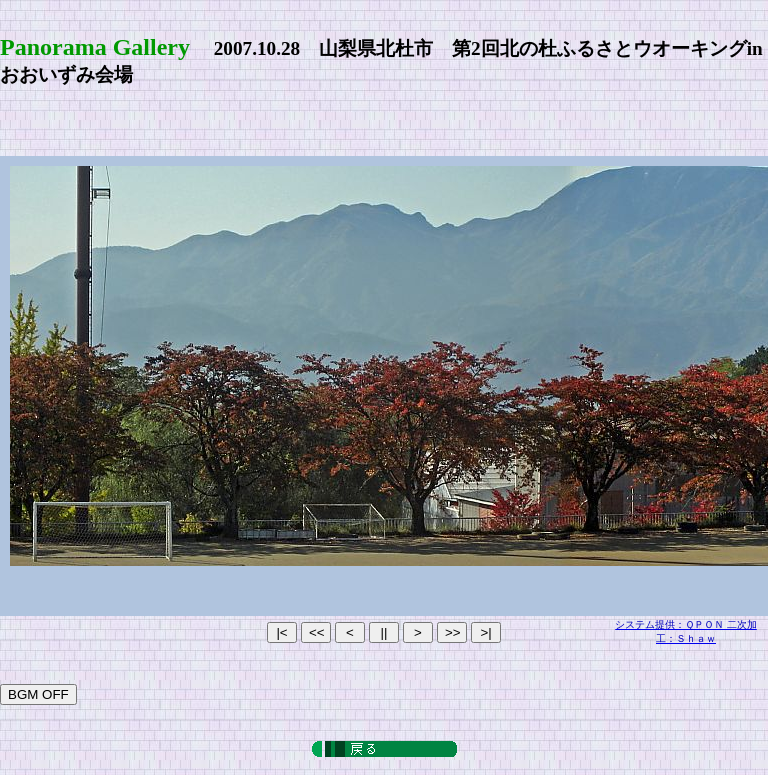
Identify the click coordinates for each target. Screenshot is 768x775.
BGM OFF (38, 694)
